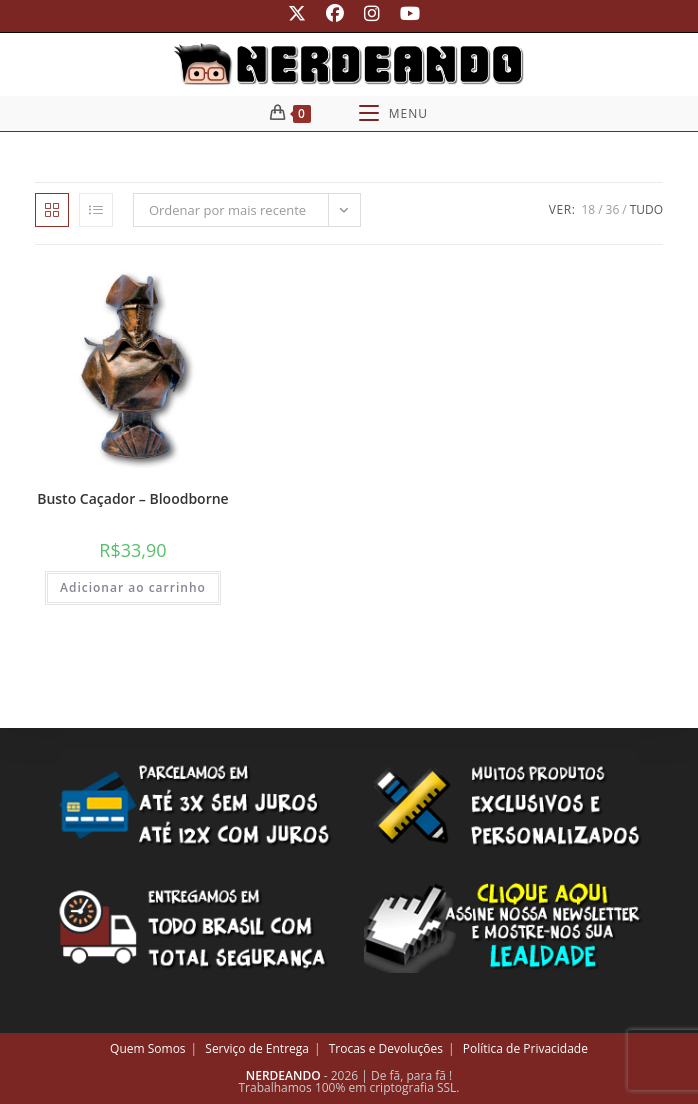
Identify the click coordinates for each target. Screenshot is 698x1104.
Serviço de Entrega (257, 1048)
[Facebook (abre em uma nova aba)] (335, 13)
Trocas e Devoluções (386, 1048)
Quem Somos (148, 1048)
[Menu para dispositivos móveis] (393, 113)
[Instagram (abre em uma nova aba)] (372, 13)
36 (613, 209)
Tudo (646, 209)
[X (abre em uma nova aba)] (297, 13)
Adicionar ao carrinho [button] (133, 587)
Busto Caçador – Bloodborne (133, 498)
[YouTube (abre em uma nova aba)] (405, 13)
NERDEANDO (283, 1075)
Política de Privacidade (525, 1048)
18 (588, 209)
